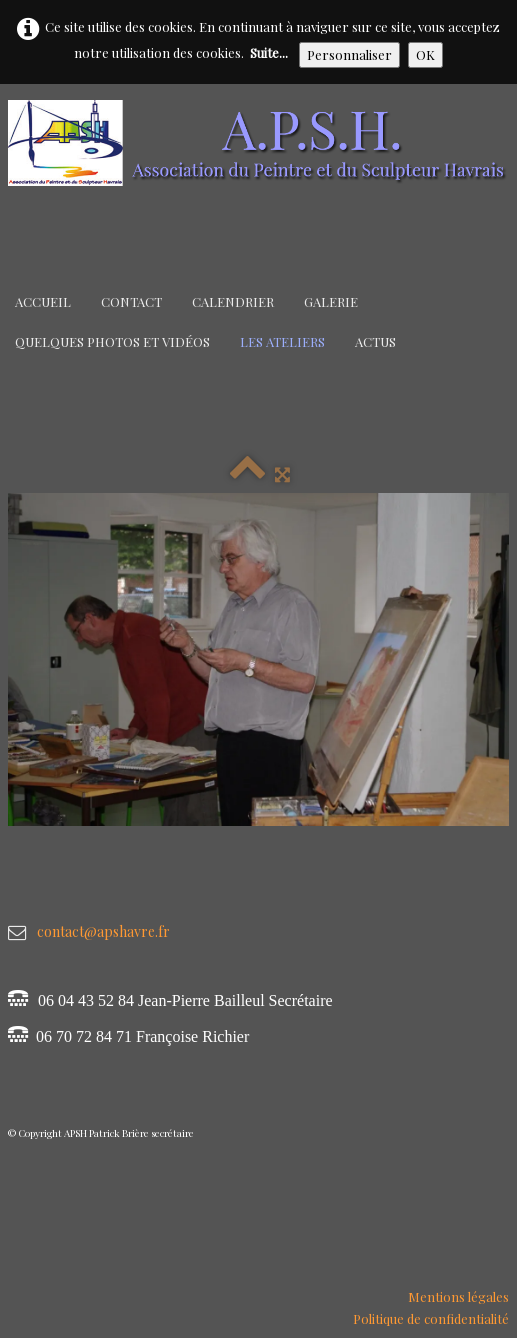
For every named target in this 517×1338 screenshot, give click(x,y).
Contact (131, 301)
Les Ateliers (282, 341)
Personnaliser (349, 54)
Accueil (43, 301)
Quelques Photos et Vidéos (112, 341)
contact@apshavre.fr (103, 931)
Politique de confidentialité (431, 1318)
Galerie (331, 301)
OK (425, 54)
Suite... (269, 52)
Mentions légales (458, 1296)
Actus (375, 341)
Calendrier (233, 301)
